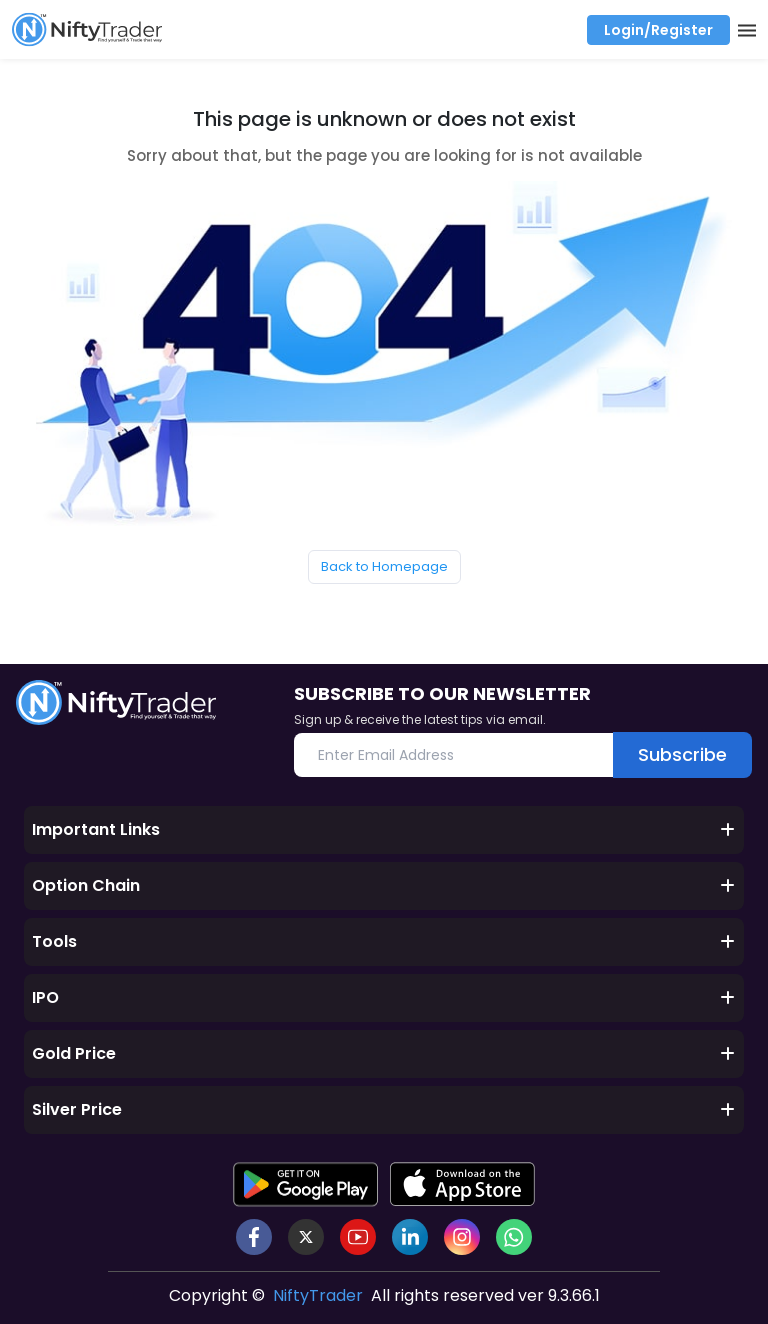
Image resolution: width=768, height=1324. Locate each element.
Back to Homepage (384, 566)
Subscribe (682, 754)
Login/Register (658, 30)
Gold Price (384, 1053)
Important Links (384, 829)
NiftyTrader (318, 1295)
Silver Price (384, 1109)
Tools (384, 941)
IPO (384, 997)
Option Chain (384, 885)
